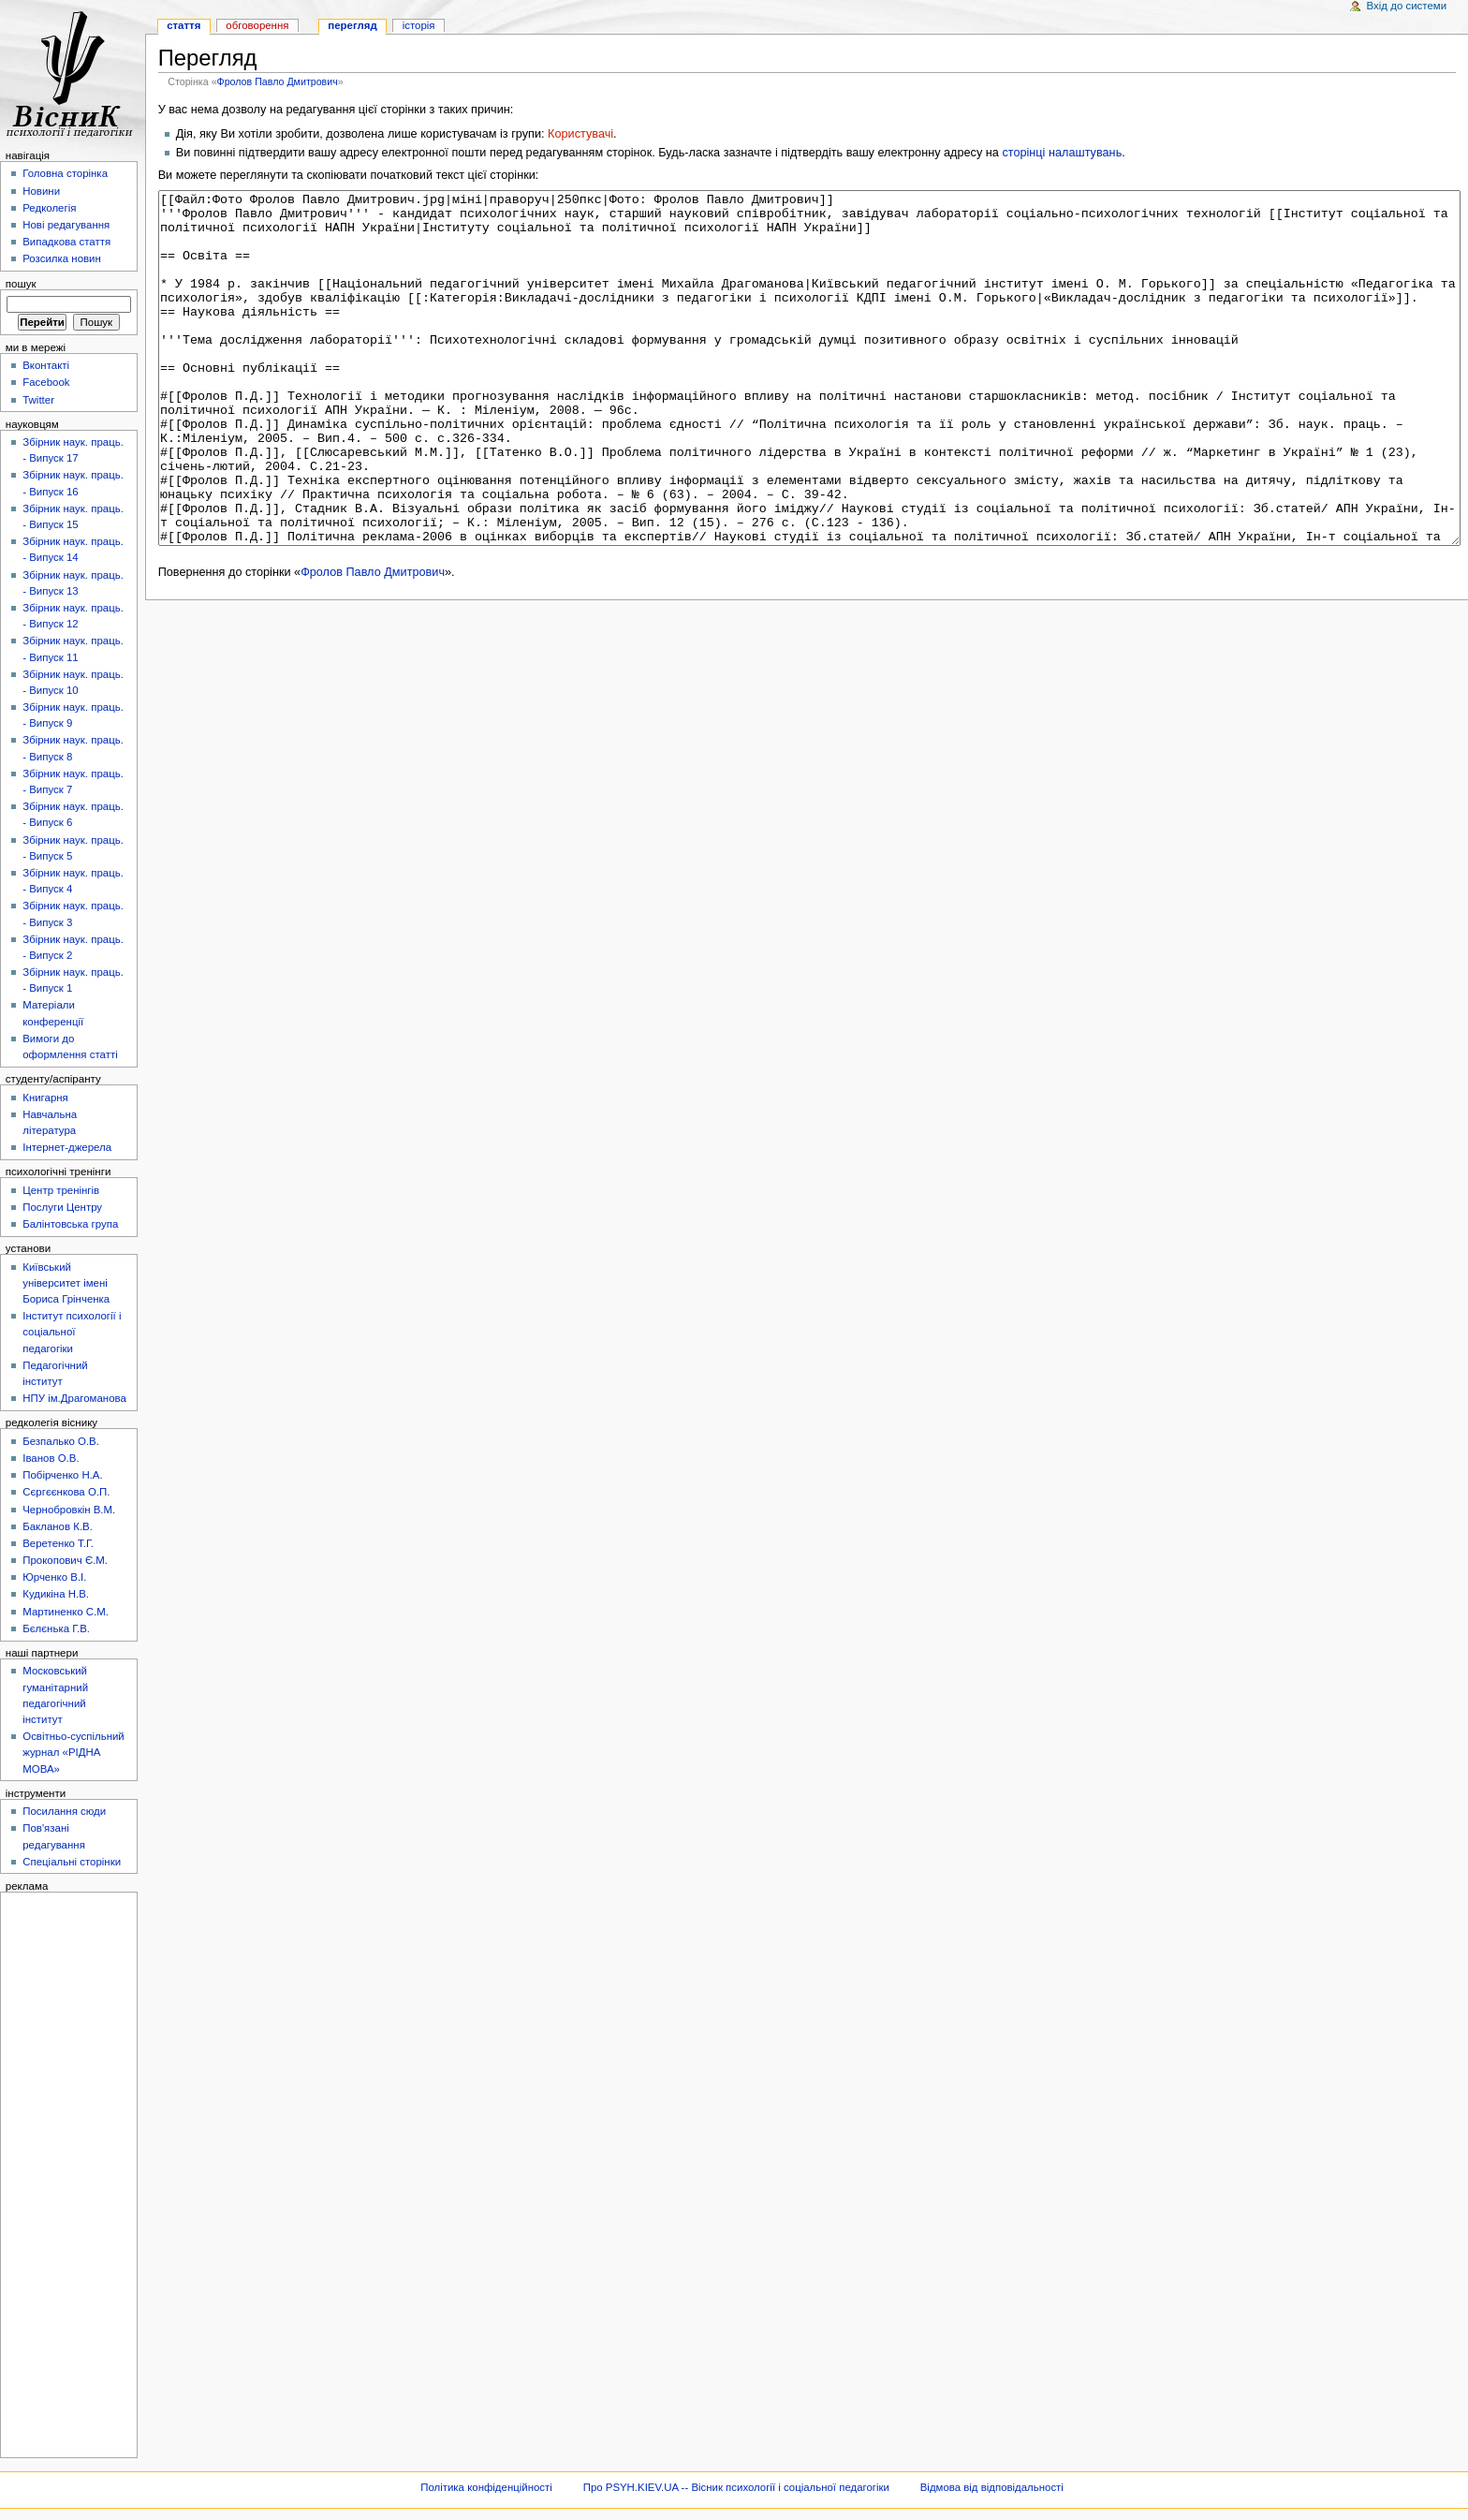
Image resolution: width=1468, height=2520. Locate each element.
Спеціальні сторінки (71, 1861)
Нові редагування (66, 224)
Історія (419, 25)
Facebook (45, 382)
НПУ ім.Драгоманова (74, 1398)
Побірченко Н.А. (62, 1475)
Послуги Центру (62, 1207)
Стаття (183, 25)
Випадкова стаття (66, 241)
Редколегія (49, 208)
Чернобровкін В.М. (68, 1509)
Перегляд (352, 25)
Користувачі (580, 133)
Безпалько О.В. (60, 1441)
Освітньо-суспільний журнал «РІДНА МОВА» (73, 1752)
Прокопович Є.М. (65, 1560)
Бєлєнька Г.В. (56, 1628)
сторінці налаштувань (1062, 152)
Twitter (38, 399)
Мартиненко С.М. (65, 1611)
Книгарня (45, 1097)
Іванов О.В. (50, 1458)
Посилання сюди (64, 1811)
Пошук (21, 283)
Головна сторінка (65, 173)
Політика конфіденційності (486, 2487)
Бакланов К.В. (57, 1526)
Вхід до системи (1407, 5)
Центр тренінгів (60, 1190)
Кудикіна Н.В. (55, 1593)
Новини (41, 191)
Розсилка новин (61, 258)
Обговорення (257, 25)
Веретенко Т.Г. (58, 1543)
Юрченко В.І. (54, 1577)
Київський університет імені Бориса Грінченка (66, 1282)
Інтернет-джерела (66, 1147)
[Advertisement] (63, 2173)
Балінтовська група (70, 1224)
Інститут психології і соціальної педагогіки (71, 1331)
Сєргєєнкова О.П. (66, 1491)
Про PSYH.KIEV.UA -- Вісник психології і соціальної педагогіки (736, 2487)
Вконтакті (45, 365)
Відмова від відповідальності (992, 2487)
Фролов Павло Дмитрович (277, 81)
